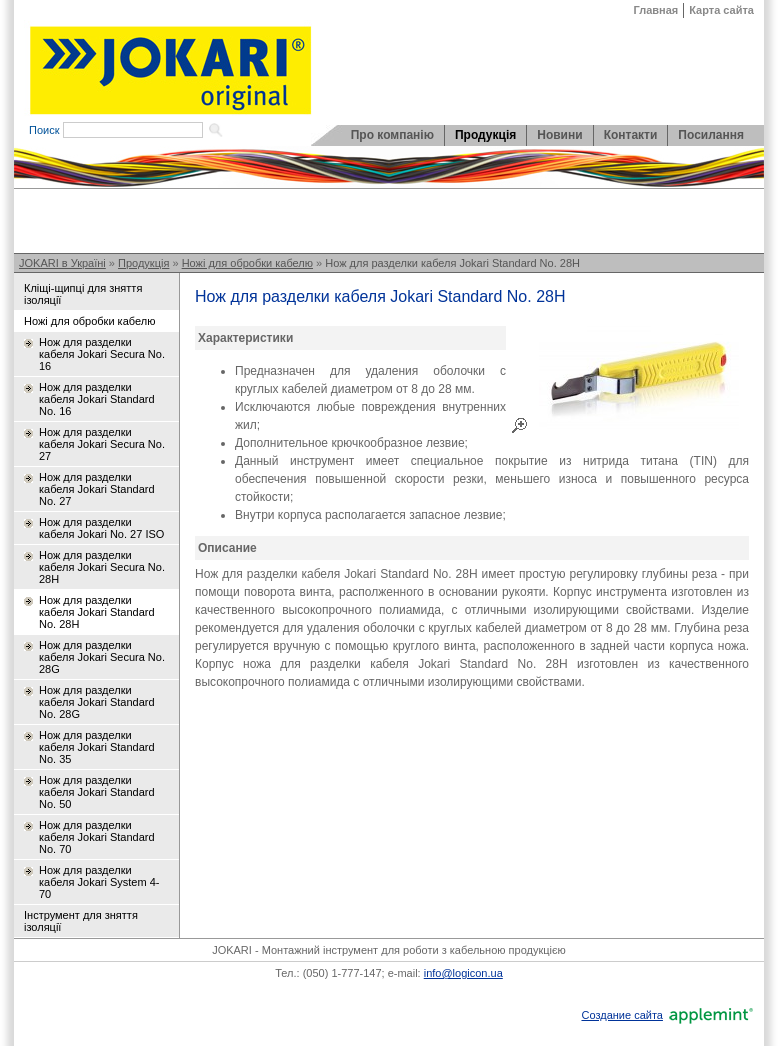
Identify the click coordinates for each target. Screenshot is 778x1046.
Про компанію (392, 135)
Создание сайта (621, 1015)
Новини (559, 135)
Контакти (631, 135)
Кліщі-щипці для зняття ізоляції (83, 294)
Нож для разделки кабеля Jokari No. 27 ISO (101, 528)
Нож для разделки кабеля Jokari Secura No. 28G (102, 657)
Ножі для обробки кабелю (247, 263)
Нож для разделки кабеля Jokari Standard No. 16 (97, 399)
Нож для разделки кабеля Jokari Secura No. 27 (102, 444)
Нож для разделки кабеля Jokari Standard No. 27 (97, 489)
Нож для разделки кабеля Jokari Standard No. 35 (97, 747)
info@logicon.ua (463, 973)
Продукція (485, 135)
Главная (656, 10)
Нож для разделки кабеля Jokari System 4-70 (99, 882)
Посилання (711, 135)
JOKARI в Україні (62, 263)
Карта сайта (721, 10)
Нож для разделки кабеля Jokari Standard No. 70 (97, 837)
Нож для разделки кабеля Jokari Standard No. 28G (97, 702)
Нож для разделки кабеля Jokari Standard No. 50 (97, 792)
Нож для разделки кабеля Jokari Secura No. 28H (102, 567)
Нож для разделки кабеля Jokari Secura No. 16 (102, 354)
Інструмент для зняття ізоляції (81, 921)
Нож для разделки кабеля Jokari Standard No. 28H (452, 263)
